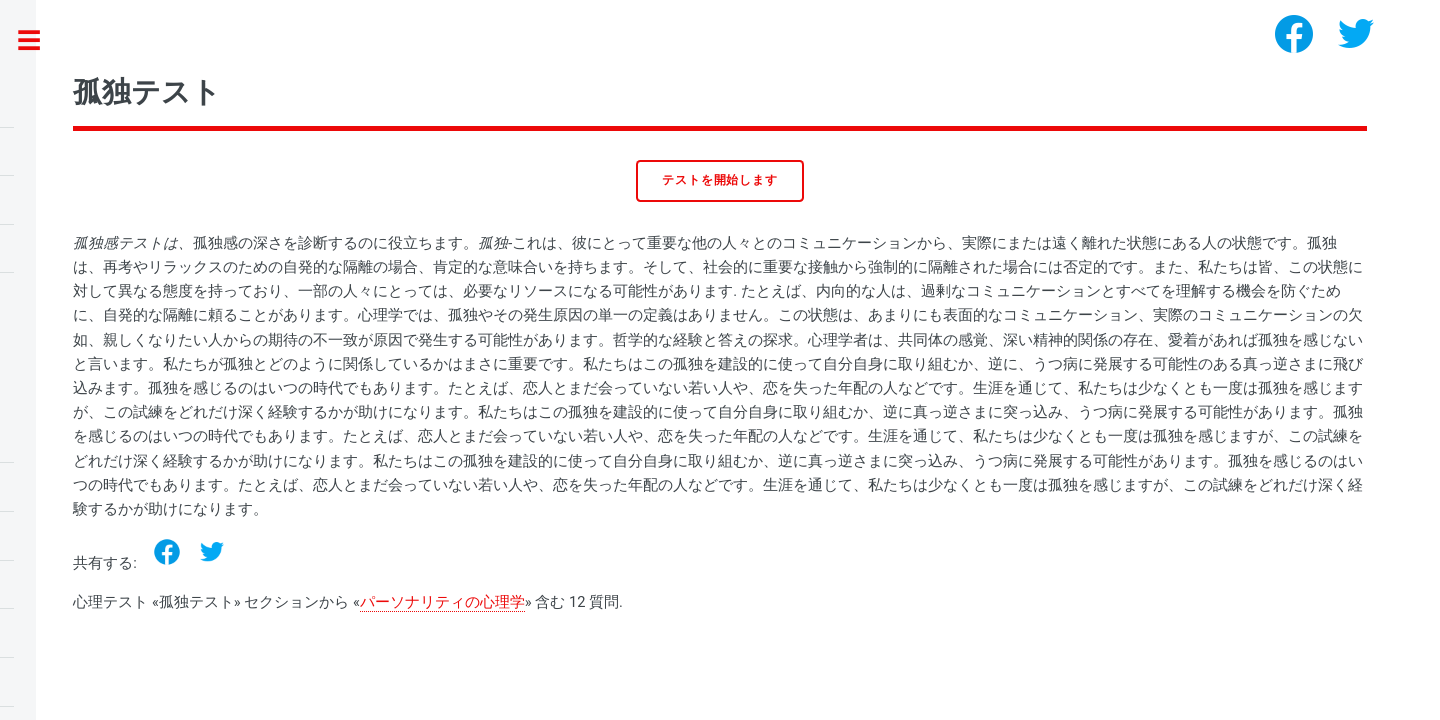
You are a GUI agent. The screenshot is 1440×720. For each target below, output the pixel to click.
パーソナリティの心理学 (442, 602)
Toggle (39, 41)
